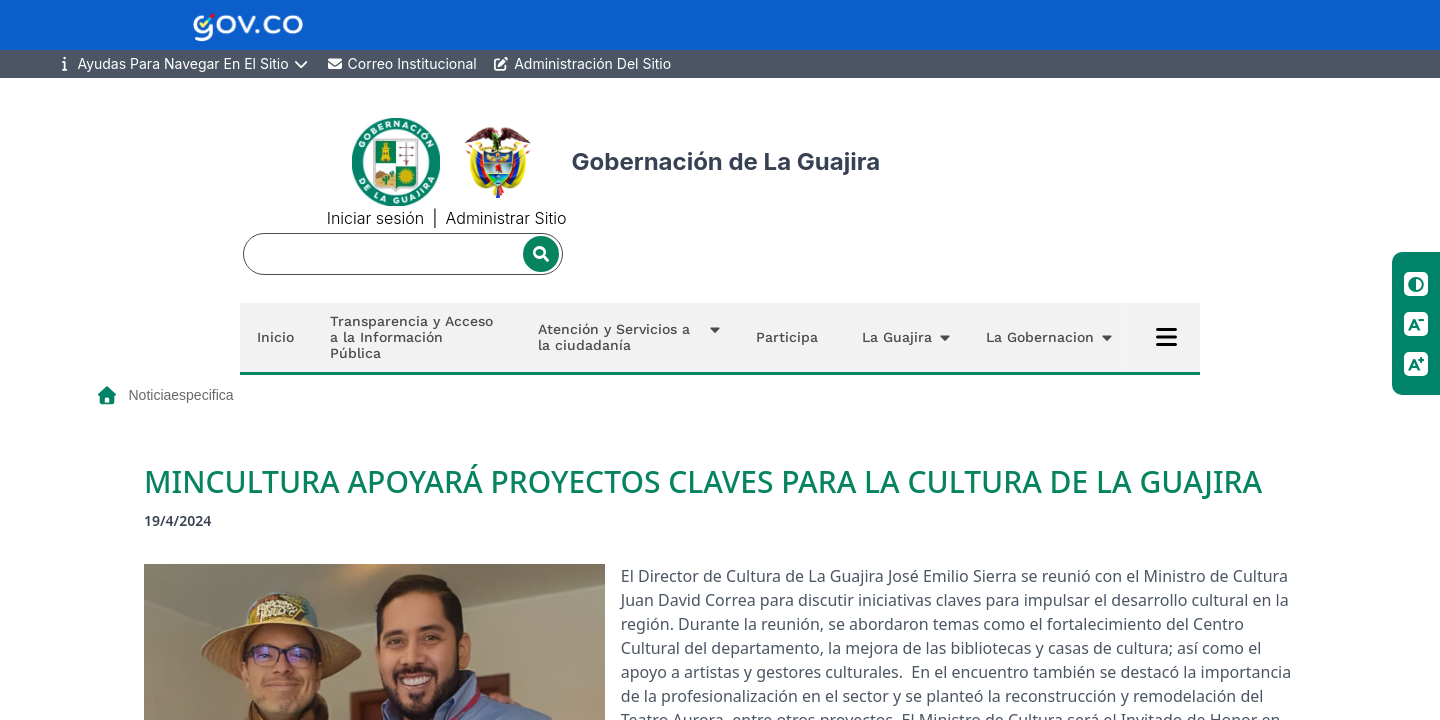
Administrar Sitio (506, 218)
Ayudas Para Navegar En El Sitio (183, 64)
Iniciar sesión (375, 218)
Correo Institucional (401, 63)
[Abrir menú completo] (1166, 337)
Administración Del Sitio (582, 63)
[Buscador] (403, 254)
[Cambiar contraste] (1416, 284)
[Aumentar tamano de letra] (1416, 364)
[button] (625, 337)
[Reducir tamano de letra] (1416, 324)
